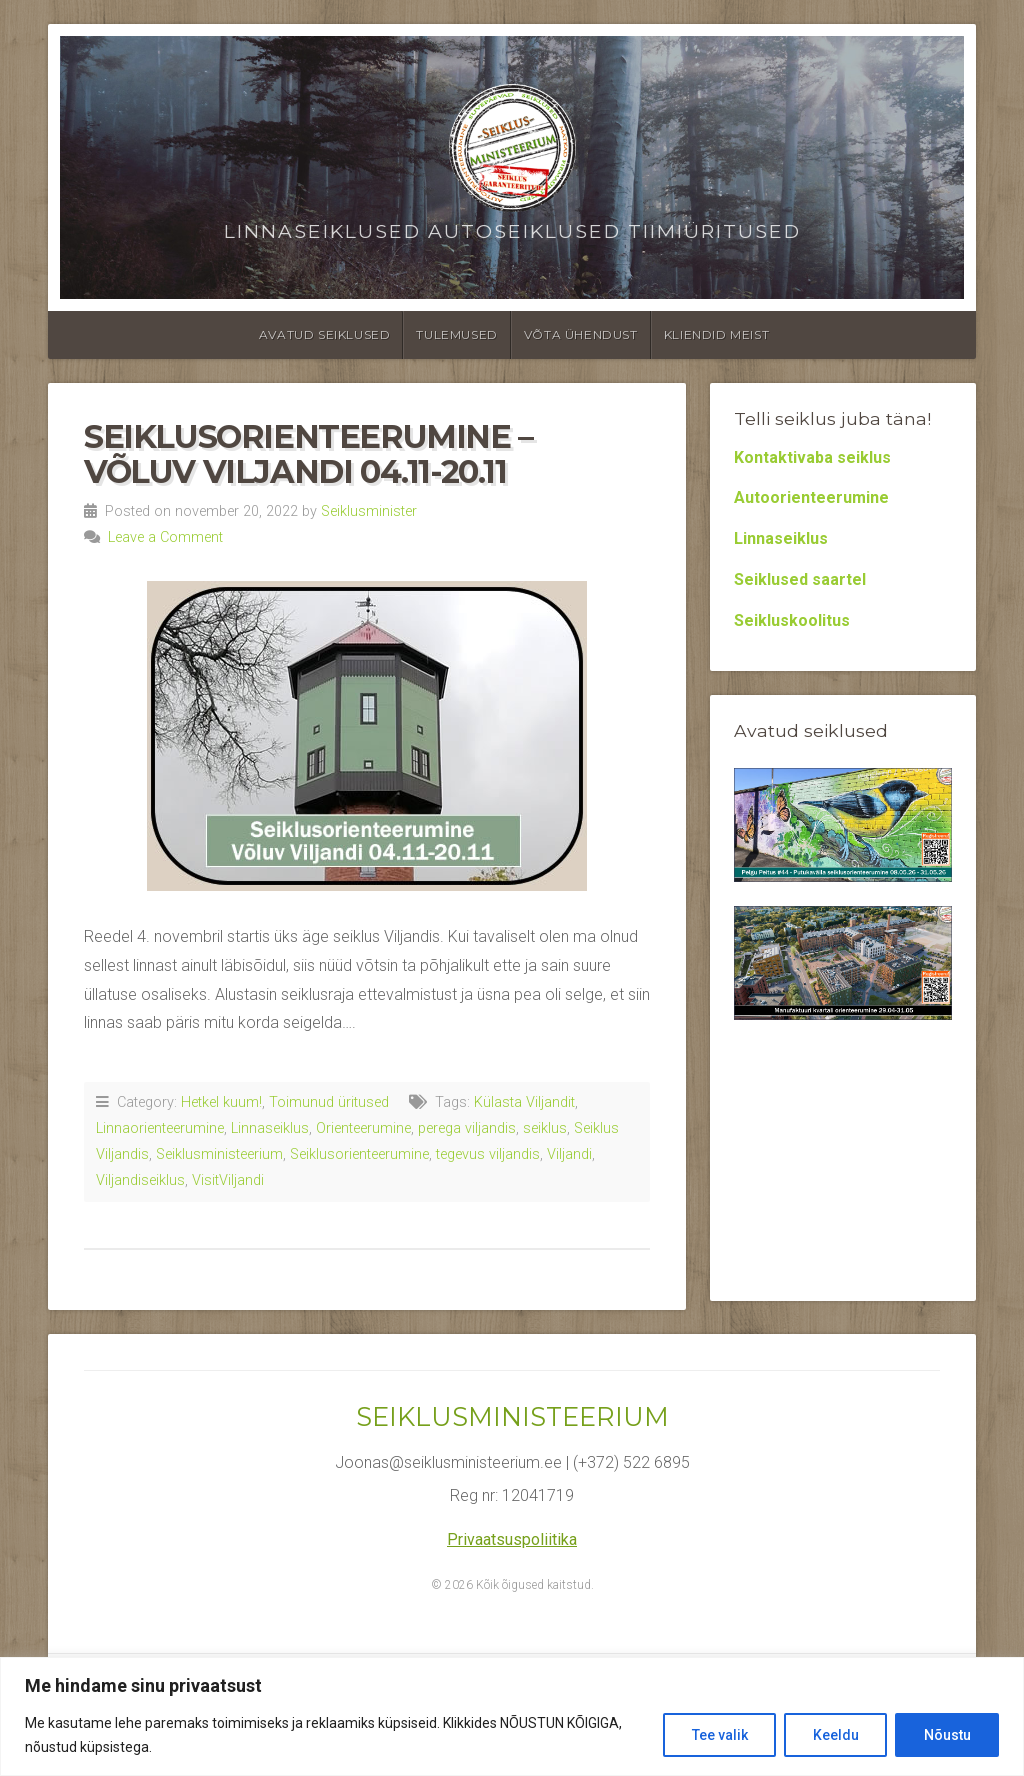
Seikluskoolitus (792, 620)
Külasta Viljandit (524, 1102)
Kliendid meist (716, 334)
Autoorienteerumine (811, 497)
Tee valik (717, 1735)
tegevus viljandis (488, 1154)
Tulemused (456, 334)
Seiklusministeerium (219, 1154)
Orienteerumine (363, 1128)
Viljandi (569, 1154)
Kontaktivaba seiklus (812, 457)
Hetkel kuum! (221, 1102)
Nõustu (946, 1735)
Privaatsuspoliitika (512, 1539)
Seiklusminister (369, 511)
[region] (512, 1716)
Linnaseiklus (270, 1128)
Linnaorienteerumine (160, 1128)
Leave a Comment (165, 537)
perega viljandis (467, 1128)
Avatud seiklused (325, 334)
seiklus (545, 1128)
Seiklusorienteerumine (359, 1154)
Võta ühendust (581, 334)
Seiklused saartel (800, 579)
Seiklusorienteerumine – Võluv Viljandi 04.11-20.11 (308, 454)
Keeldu (834, 1735)
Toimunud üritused (329, 1102)
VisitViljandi (228, 1180)
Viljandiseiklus (140, 1180)
